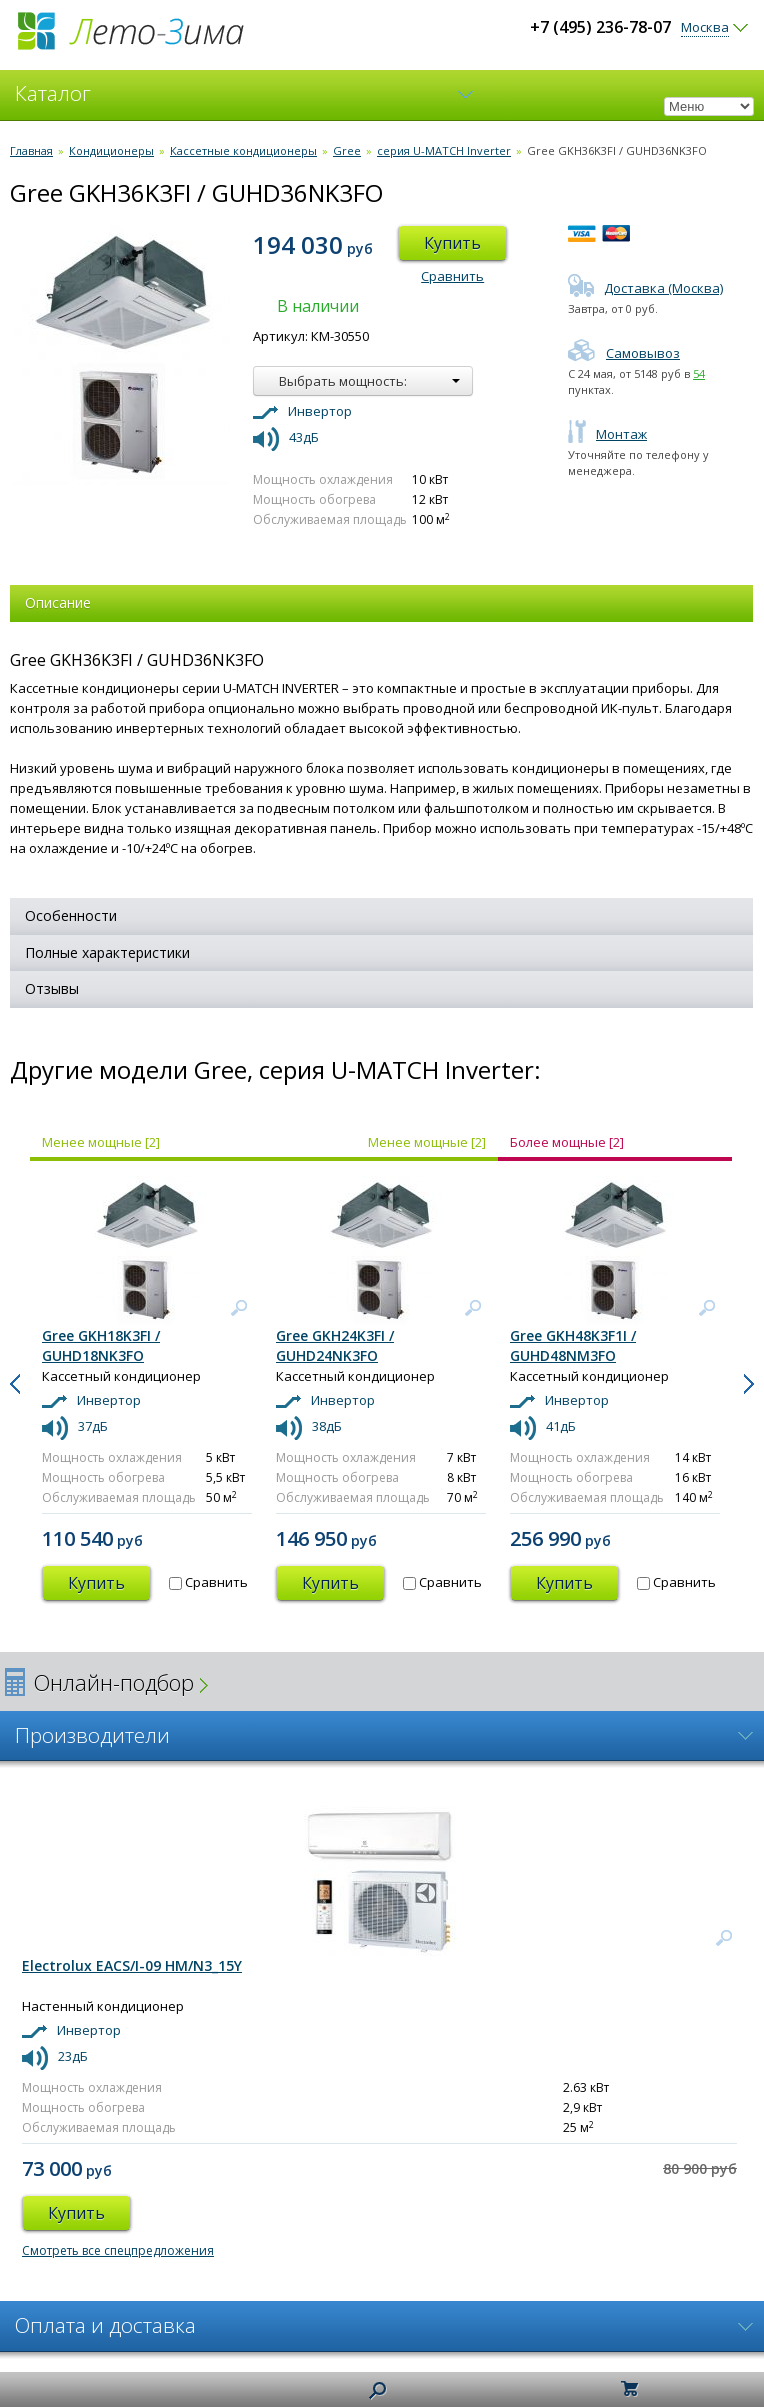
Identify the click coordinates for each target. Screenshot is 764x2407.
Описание (58, 602)
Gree (347, 150)
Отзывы (52, 988)
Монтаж (607, 434)
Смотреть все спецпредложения (118, 2250)
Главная (31, 150)
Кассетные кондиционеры (243, 150)
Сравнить (452, 276)
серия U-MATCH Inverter (444, 150)
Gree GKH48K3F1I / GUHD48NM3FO (573, 1345)
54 (699, 373)
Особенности (71, 915)
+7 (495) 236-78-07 (600, 27)
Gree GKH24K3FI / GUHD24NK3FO (335, 1345)
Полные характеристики (107, 952)
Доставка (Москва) (645, 288)
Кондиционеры (111, 150)
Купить (452, 243)
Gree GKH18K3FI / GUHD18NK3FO (101, 1345)
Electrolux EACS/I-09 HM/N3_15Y (132, 1965)
